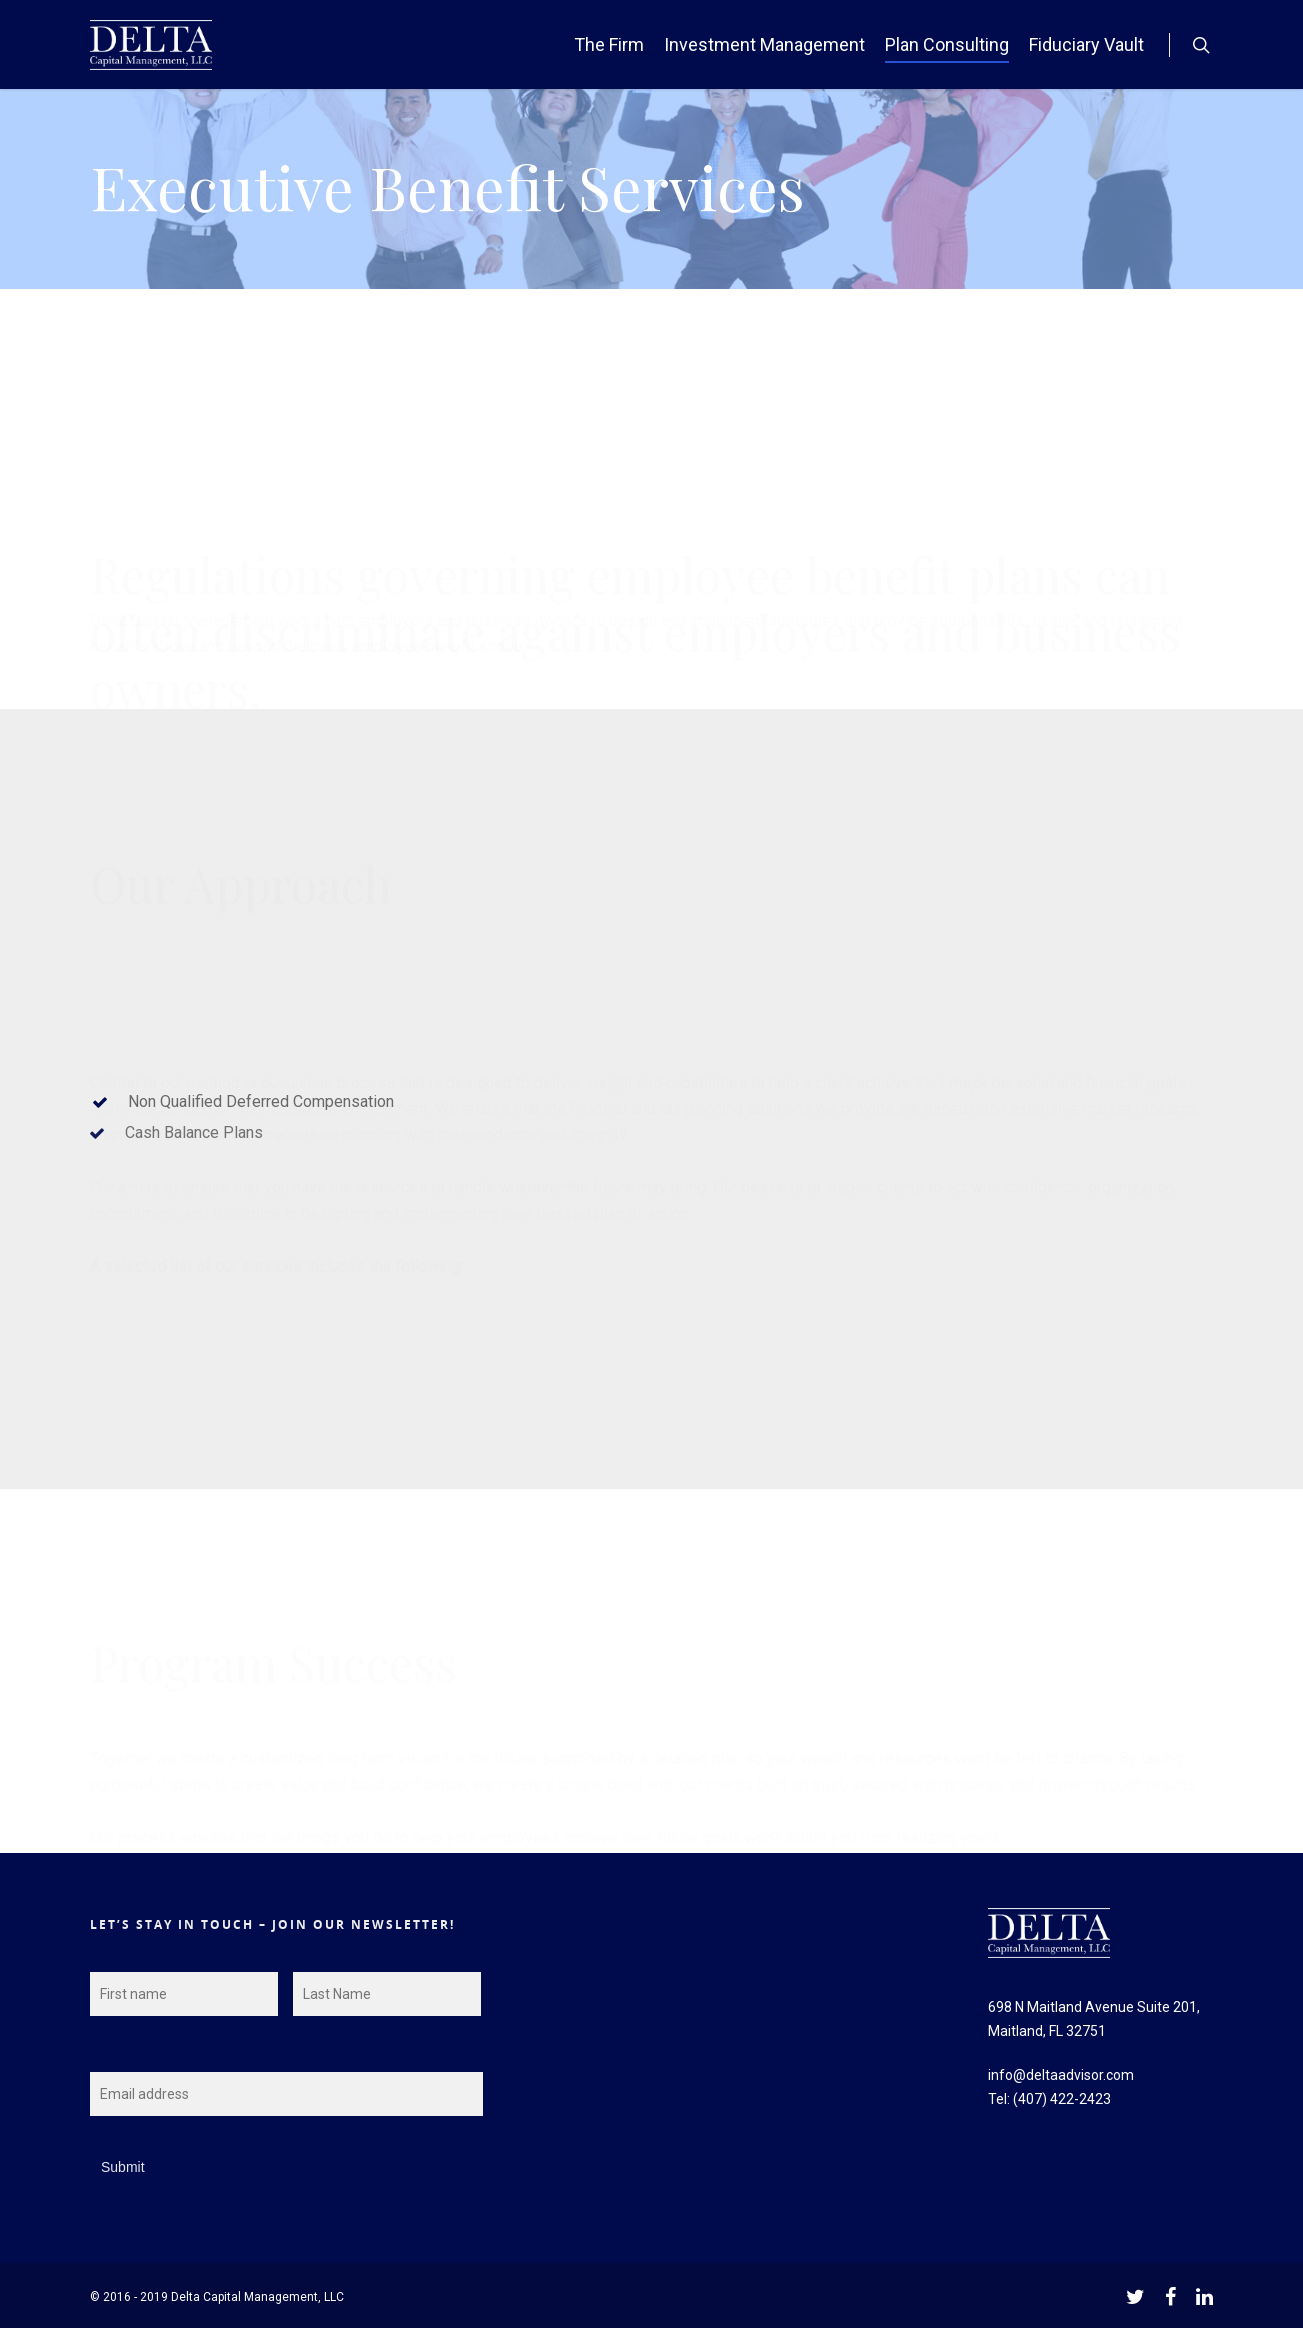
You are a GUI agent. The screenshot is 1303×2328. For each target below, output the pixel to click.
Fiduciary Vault (1086, 44)
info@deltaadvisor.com (1061, 2075)
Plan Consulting (947, 44)
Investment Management (764, 44)
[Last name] (387, 1994)
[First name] (184, 1994)
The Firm (609, 44)
